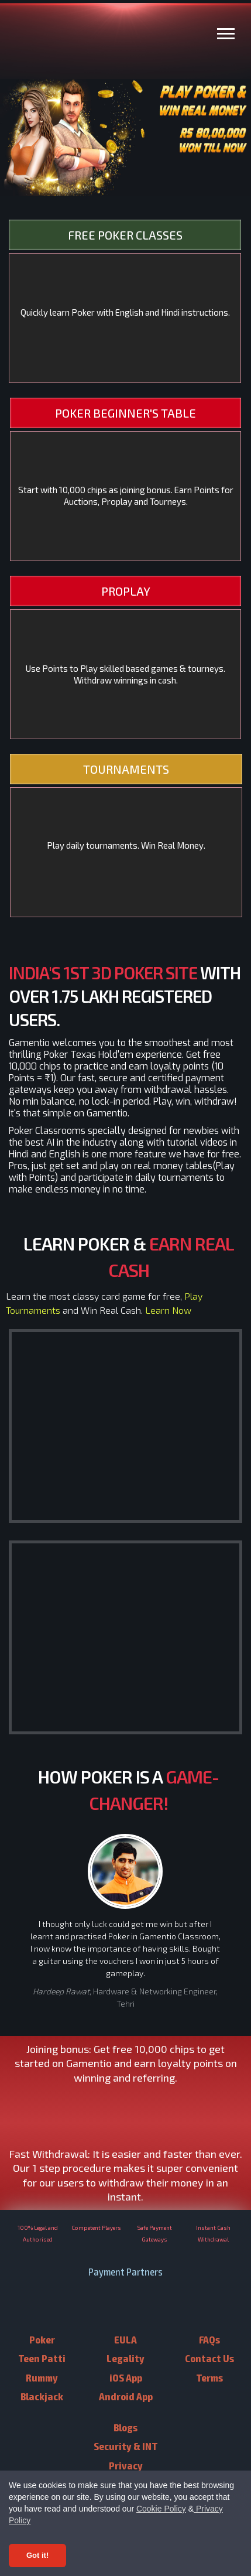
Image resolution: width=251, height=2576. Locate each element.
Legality (125, 2358)
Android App (126, 2396)
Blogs (125, 2427)
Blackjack (41, 2396)
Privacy (126, 2465)
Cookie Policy (161, 2508)
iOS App (125, 2377)
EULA (125, 2339)
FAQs (209, 2339)
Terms (209, 2377)
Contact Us (209, 2358)
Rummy (42, 2377)
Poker (42, 2339)
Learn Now (168, 1310)
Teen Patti (42, 2358)
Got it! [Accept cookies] (37, 2555)
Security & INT (126, 2446)
